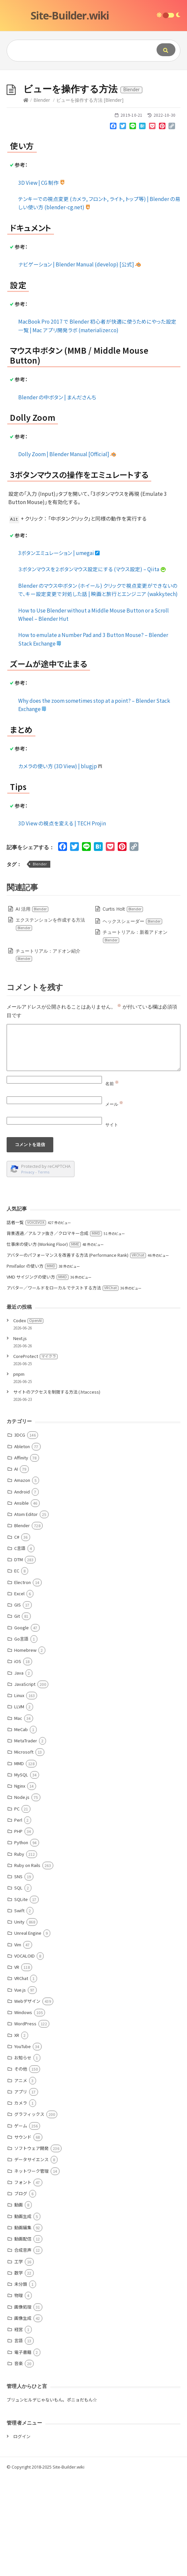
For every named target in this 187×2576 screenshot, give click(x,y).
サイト (111, 1224)
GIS (17, 1704)
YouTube (22, 2145)
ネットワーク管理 (31, 2270)
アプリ (20, 2191)
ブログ (20, 2292)
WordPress (25, 2123)
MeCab (21, 1828)
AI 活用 (32, 1008)
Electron (22, 1681)
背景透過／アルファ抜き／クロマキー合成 (54, 1332)
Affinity (21, 1557)
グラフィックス (29, 2213)
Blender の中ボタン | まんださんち (57, 496)
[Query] (76, 50)
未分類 (20, 2383)
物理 (18, 2394)
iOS (17, 1760)
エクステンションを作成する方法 (50, 1023)
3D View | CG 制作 (41, 281)
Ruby (19, 1953)
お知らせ (22, 2157)
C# (16, 1636)
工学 (18, 2361)
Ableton (22, 1545)
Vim (17, 2044)
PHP (18, 1930)
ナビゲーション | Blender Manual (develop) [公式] (79, 363)
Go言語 (21, 1738)
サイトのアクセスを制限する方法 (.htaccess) (56, 1491)
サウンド (22, 2236)
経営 (18, 2428)
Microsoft (23, 1851)
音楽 (18, 2462)
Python (21, 1941)
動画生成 (22, 2315)
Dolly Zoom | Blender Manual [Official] (67, 553)
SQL (18, 1987)
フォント (22, 2281)
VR (16, 2066)
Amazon (22, 1579)
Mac (18, 1817)
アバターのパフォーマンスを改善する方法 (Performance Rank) (76, 1354)
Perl (18, 1919)
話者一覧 (26, 1321)
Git (17, 1715)
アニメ (20, 2179)
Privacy (27, 1271)
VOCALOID (24, 2055)
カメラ (20, 2202)
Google (21, 1727)
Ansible (21, 1602)
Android (22, 1591)
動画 (18, 2304)
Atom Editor (26, 1613)
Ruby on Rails (27, 1964)
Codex (28, 1419)
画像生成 (22, 2417)
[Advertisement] (93, 119)
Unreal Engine (27, 2032)
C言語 (19, 1647)
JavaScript (24, 1783)
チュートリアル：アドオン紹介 (47, 1054)
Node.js (21, 1896)
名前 (112, 1183)
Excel (19, 1692)
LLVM (19, 1806)
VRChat (21, 2077)
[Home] (25, 199)
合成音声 (22, 2349)
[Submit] (166, 49)
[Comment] (93, 1146)
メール (114, 1203)
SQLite (21, 1998)
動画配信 (22, 2338)
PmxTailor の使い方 (32, 1365)
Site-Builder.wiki (69, 15)
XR (16, 2134)
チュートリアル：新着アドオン (134, 1035)
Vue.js (20, 2089)
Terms (44, 1271)
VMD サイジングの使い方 (38, 1376)
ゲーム (20, 2225)
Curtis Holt (123, 1008)
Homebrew (25, 1749)
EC (16, 1670)
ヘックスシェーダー (133, 1020)
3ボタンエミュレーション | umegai (59, 651)
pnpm (18, 1473)
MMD (19, 1862)
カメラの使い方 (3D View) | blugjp (60, 865)
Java (18, 1772)
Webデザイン (27, 2100)
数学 (18, 2372)
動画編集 (22, 2326)
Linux (19, 1794)
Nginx (19, 1885)
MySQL (21, 1874)
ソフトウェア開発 (31, 2247)
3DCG (19, 1534)
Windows (23, 2111)
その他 (20, 2168)
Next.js (20, 1437)
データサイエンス (31, 2258)
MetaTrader (25, 1840)
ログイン (21, 2535)
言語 (18, 2440)
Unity (19, 2021)
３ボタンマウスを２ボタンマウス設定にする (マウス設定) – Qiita (92, 668)
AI (16, 1568)
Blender (41, 199)
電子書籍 (22, 2451)
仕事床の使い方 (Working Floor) (44, 1343)
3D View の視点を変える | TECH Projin (62, 922)
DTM (18, 1658)
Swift (19, 2009)
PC (17, 1908)
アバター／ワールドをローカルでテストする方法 (62, 1387)
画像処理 (22, 2406)
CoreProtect (35, 1455)
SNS (18, 1975)
